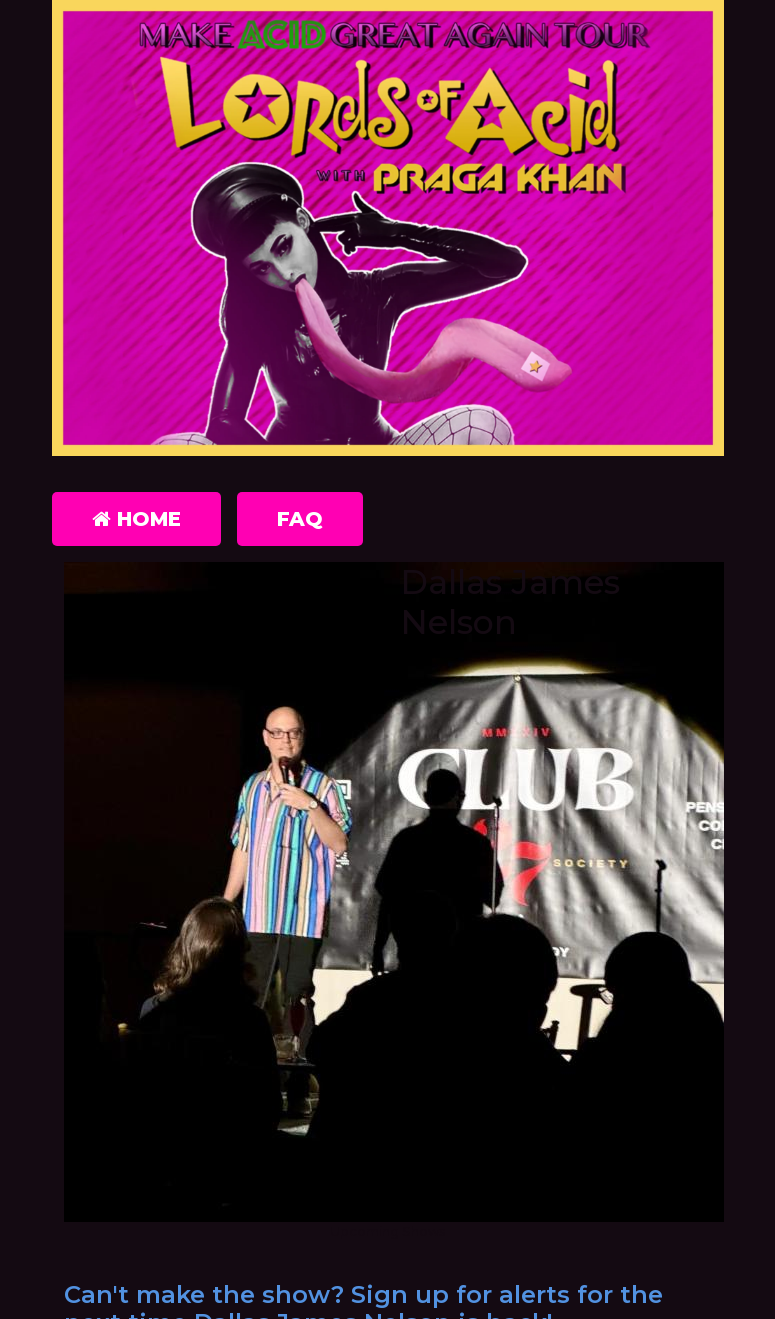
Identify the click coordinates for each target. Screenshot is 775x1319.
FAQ (300, 519)
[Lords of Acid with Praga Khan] (388, 232)
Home (136, 519)
